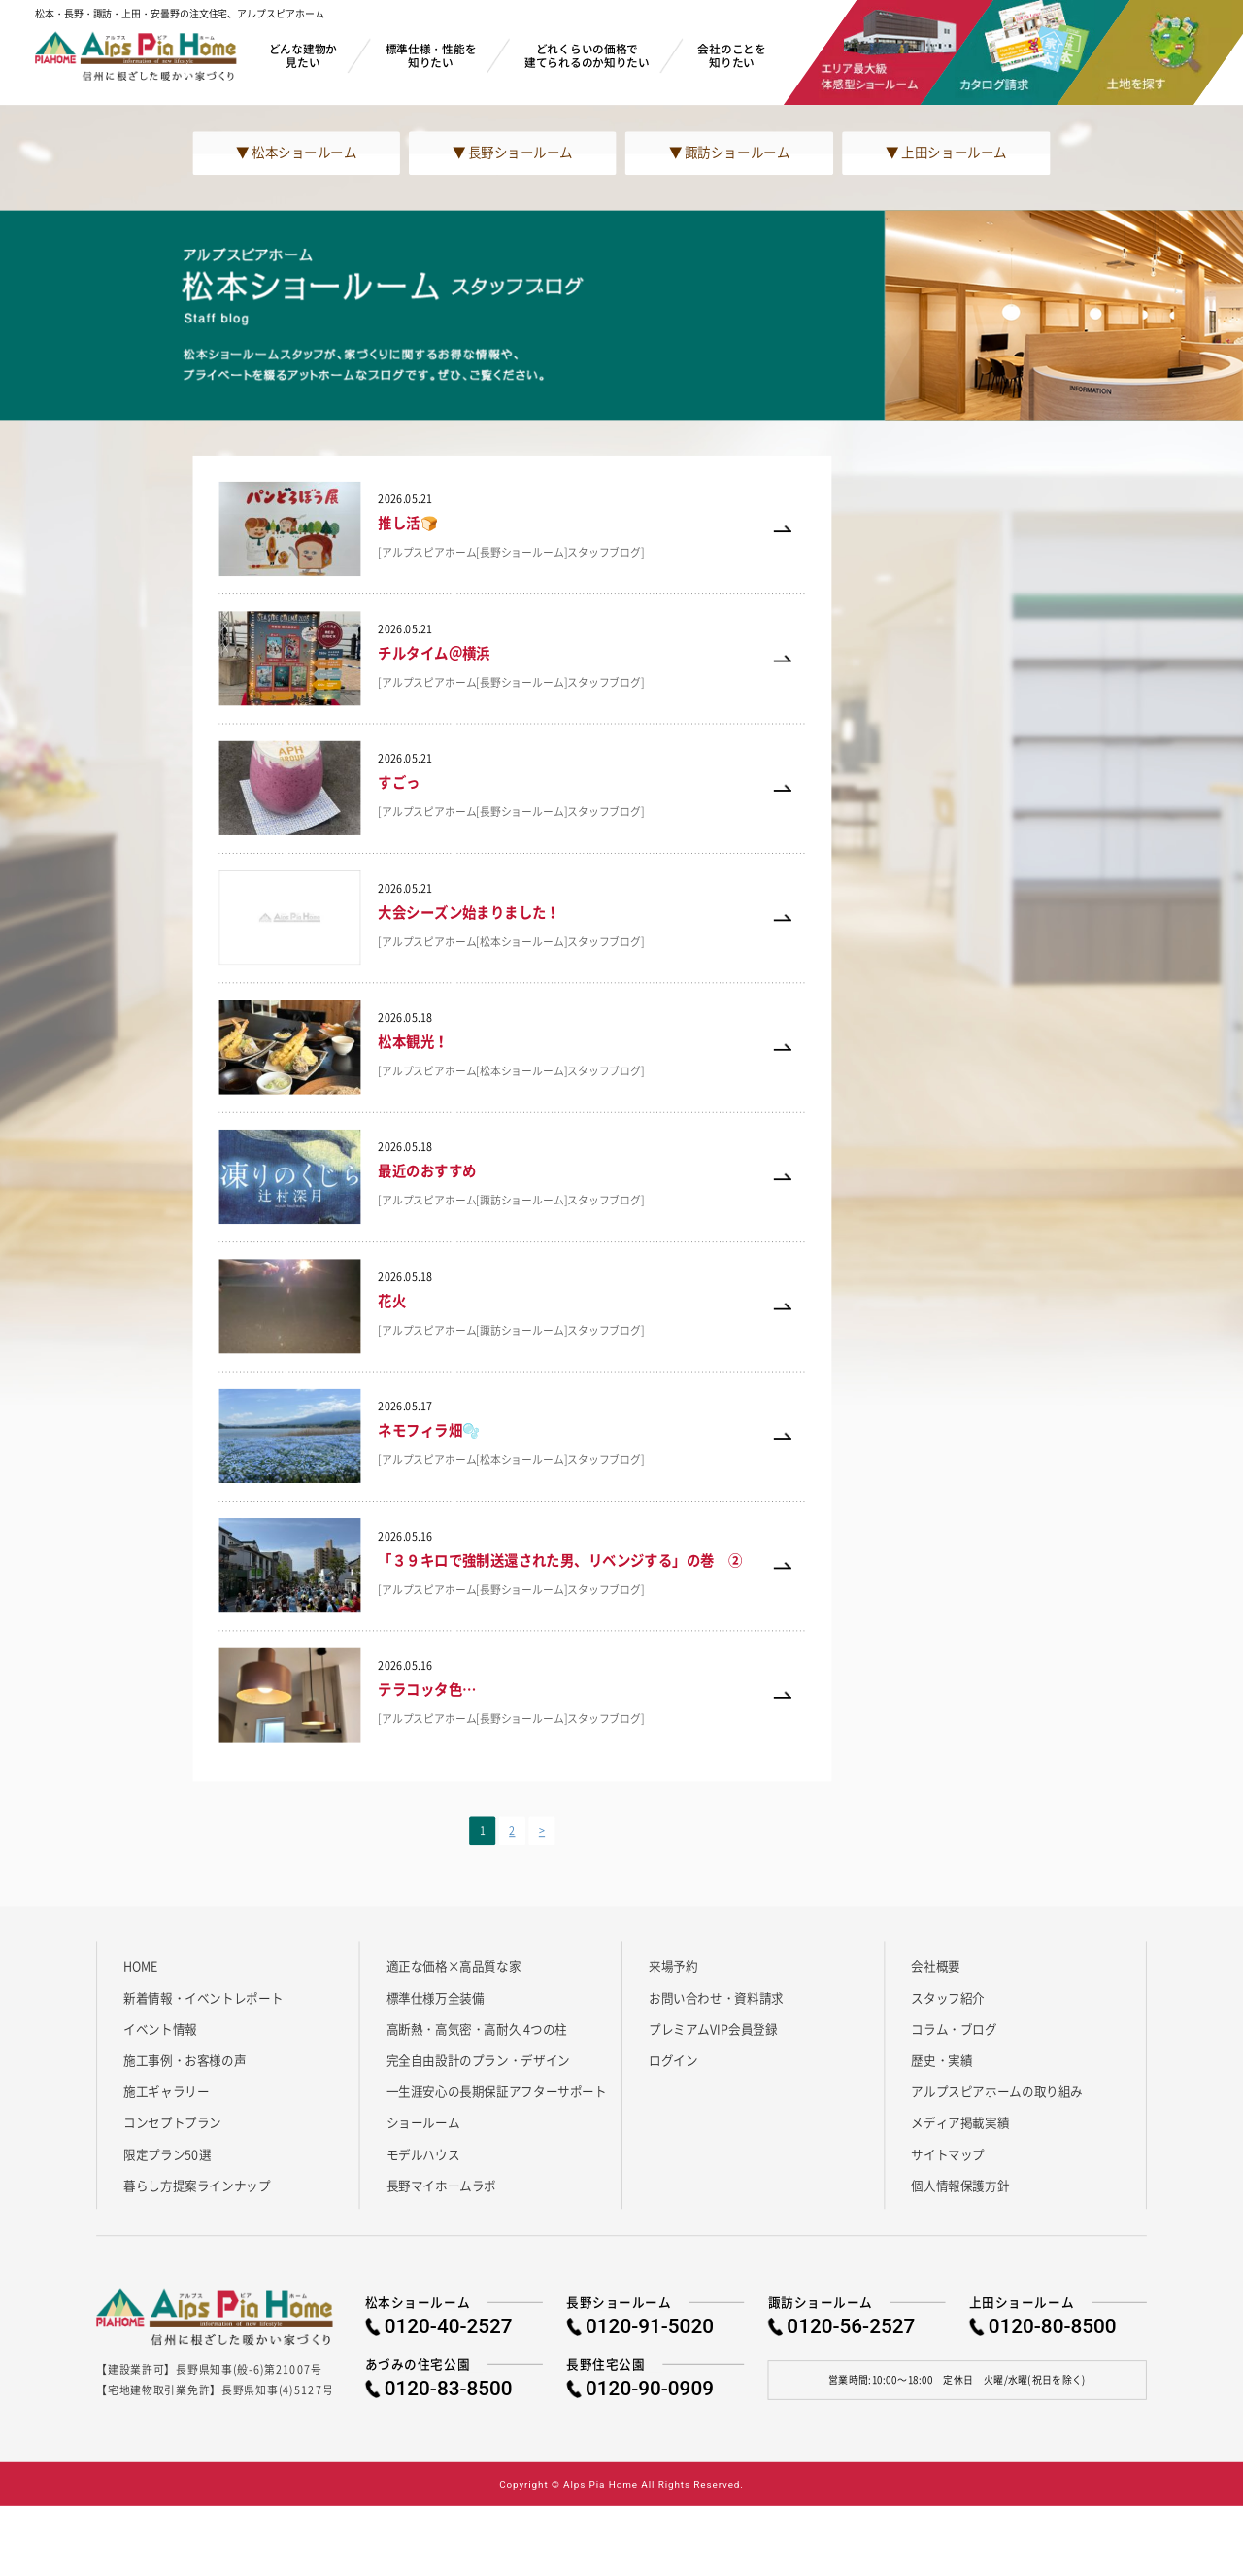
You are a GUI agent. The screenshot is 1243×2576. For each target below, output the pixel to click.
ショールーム (423, 2122)
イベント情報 (160, 2028)
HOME (140, 1966)
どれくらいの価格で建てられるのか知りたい (587, 55)
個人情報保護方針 (960, 2185)
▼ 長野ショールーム (513, 152)
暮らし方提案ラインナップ (196, 2185)
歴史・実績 (941, 2059)
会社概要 (935, 1966)
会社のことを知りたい (731, 55)
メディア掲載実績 (960, 2122)
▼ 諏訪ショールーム (729, 152)
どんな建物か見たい (303, 55)
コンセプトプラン (172, 2122)
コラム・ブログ (953, 2028)
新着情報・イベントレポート (203, 1997)
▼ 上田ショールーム (946, 152)
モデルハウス (423, 2153)
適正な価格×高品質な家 (453, 1966)
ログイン (673, 2059)
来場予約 (673, 1966)
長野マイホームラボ (441, 2185)
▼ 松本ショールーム (296, 152)
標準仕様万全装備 (435, 1997)
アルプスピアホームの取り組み (997, 2091)
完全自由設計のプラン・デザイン (478, 2059)
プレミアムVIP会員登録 (713, 2028)
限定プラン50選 (167, 2153)
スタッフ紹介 (948, 1997)
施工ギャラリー (166, 2091)
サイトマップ (948, 2153)
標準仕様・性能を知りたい (431, 55)
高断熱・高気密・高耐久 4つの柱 (477, 2028)
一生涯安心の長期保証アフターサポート (496, 2091)
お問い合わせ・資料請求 (716, 1997)
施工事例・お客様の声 (184, 2059)
